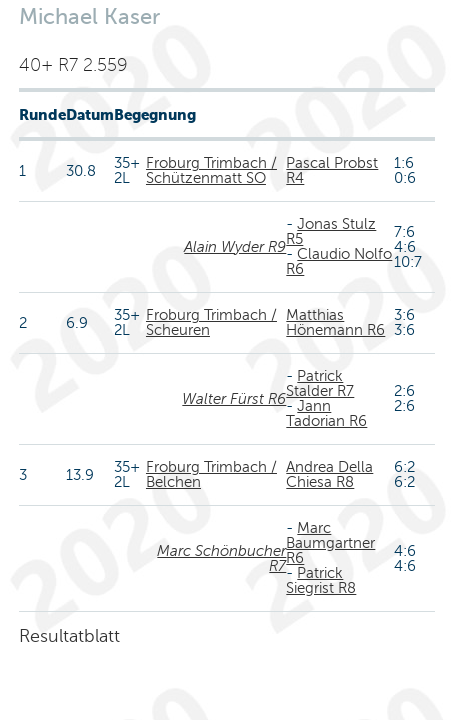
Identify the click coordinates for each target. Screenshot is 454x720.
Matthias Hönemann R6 (335, 322)
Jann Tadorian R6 (326, 413)
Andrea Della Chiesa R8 (329, 474)
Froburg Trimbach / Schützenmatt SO (211, 170)
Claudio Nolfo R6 (339, 261)
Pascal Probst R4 (332, 170)
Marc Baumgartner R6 (330, 543)
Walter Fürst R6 (234, 399)
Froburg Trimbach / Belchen (211, 474)
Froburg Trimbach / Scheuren (211, 322)
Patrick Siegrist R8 (321, 580)
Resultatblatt (69, 636)
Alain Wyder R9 (235, 247)
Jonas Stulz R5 (331, 231)
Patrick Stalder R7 (320, 383)
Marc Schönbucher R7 (221, 558)
